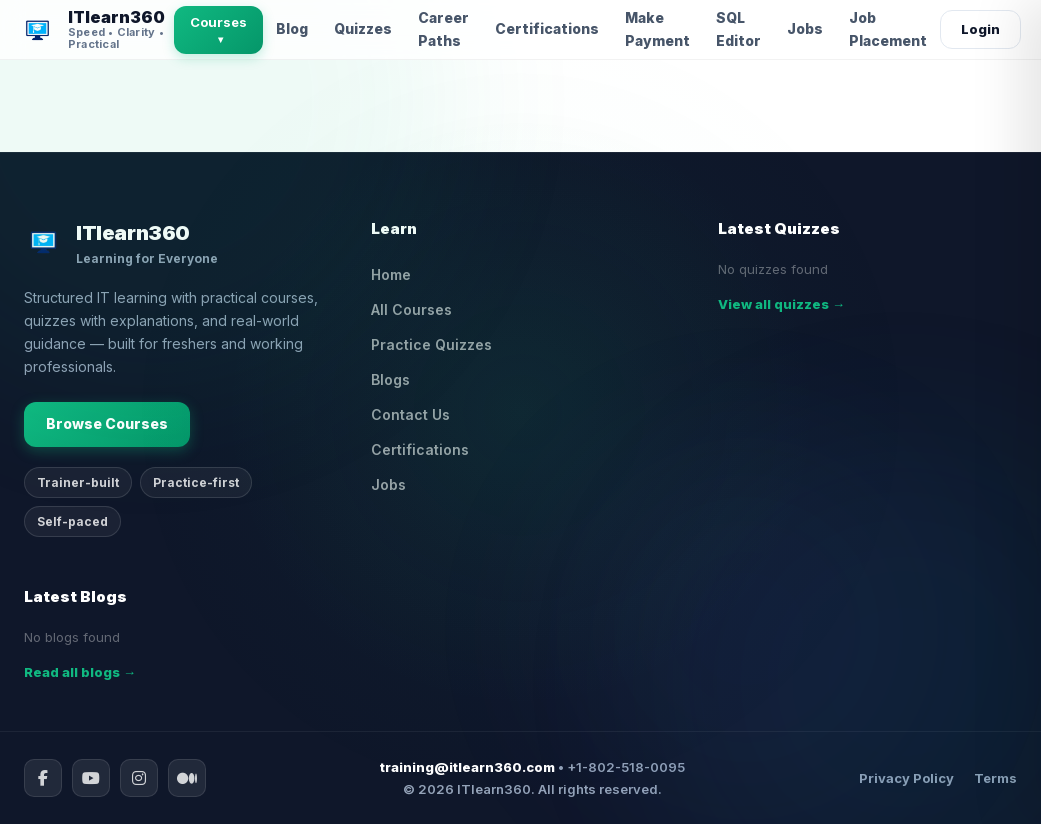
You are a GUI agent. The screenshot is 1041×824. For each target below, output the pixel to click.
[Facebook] (43, 778)
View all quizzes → (781, 304)
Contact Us (410, 414)
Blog (292, 28)
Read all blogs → (80, 672)
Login (980, 29)
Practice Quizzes (431, 344)
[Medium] (187, 778)
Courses (218, 29)
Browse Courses (107, 423)
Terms (995, 778)
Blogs (390, 379)
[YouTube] (91, 778)
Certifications (547, 28)
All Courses (411, 309)
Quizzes (363, 28)
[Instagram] (139, 778)
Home (391, 274)
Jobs (805, 28)
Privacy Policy (906, 778)
